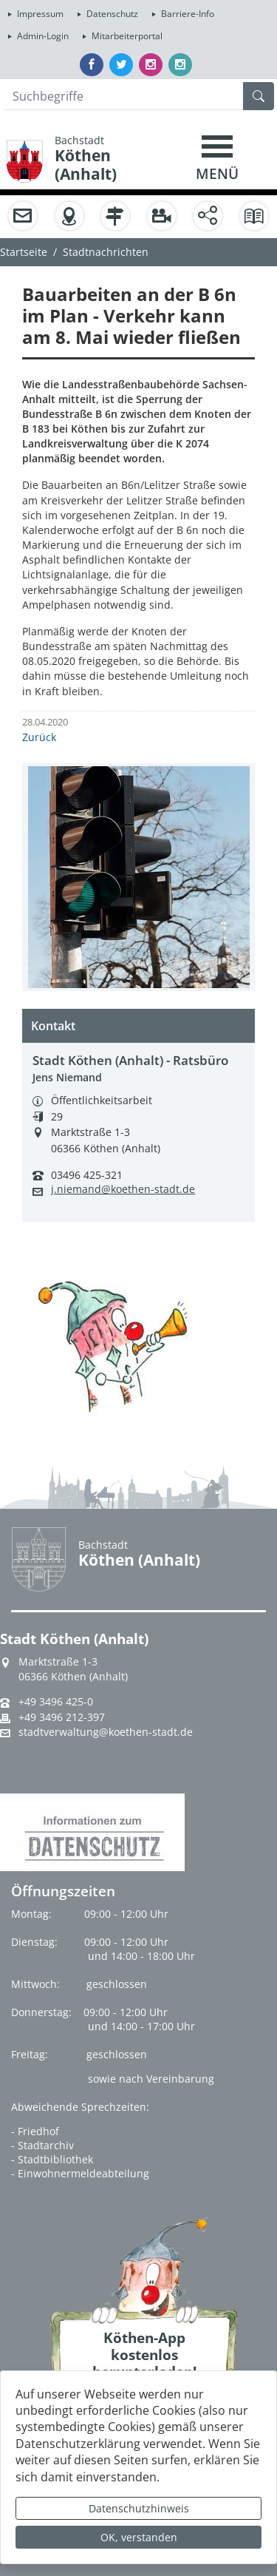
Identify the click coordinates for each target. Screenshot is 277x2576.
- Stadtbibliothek (52, 2159)
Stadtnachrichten (105, 252)
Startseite (23, 252)
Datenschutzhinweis (139, 2508)
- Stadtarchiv (42, 2145)
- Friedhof (35, 2131)
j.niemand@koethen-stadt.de (123, 1189)
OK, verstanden (138, 2537)
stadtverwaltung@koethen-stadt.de (105, 1732)
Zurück (39, 737)
